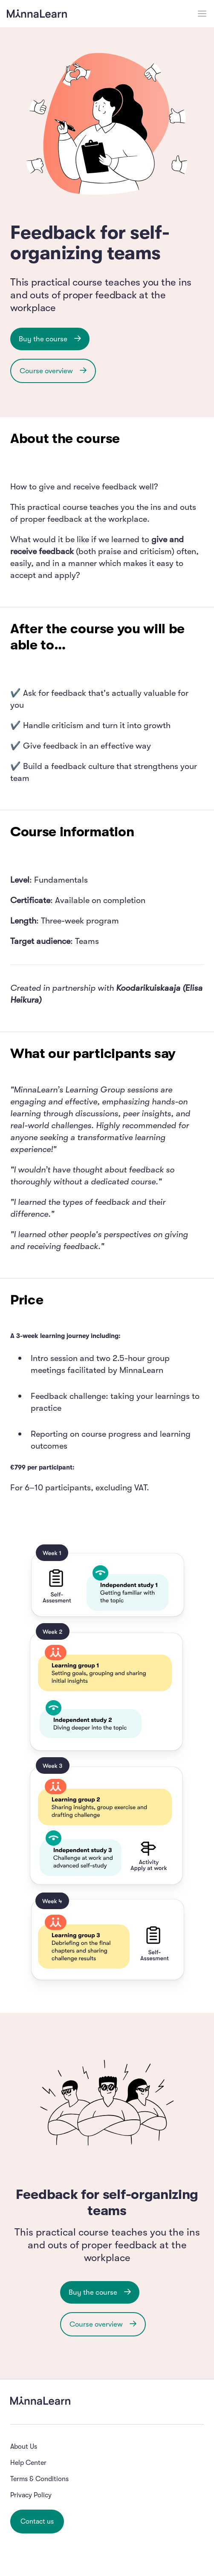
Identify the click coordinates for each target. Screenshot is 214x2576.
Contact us (37, 2521)
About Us (23, 2446)
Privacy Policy (31, 2495)
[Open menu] (202, 14)
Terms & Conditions (39, 2479)
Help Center (28, 2463)
